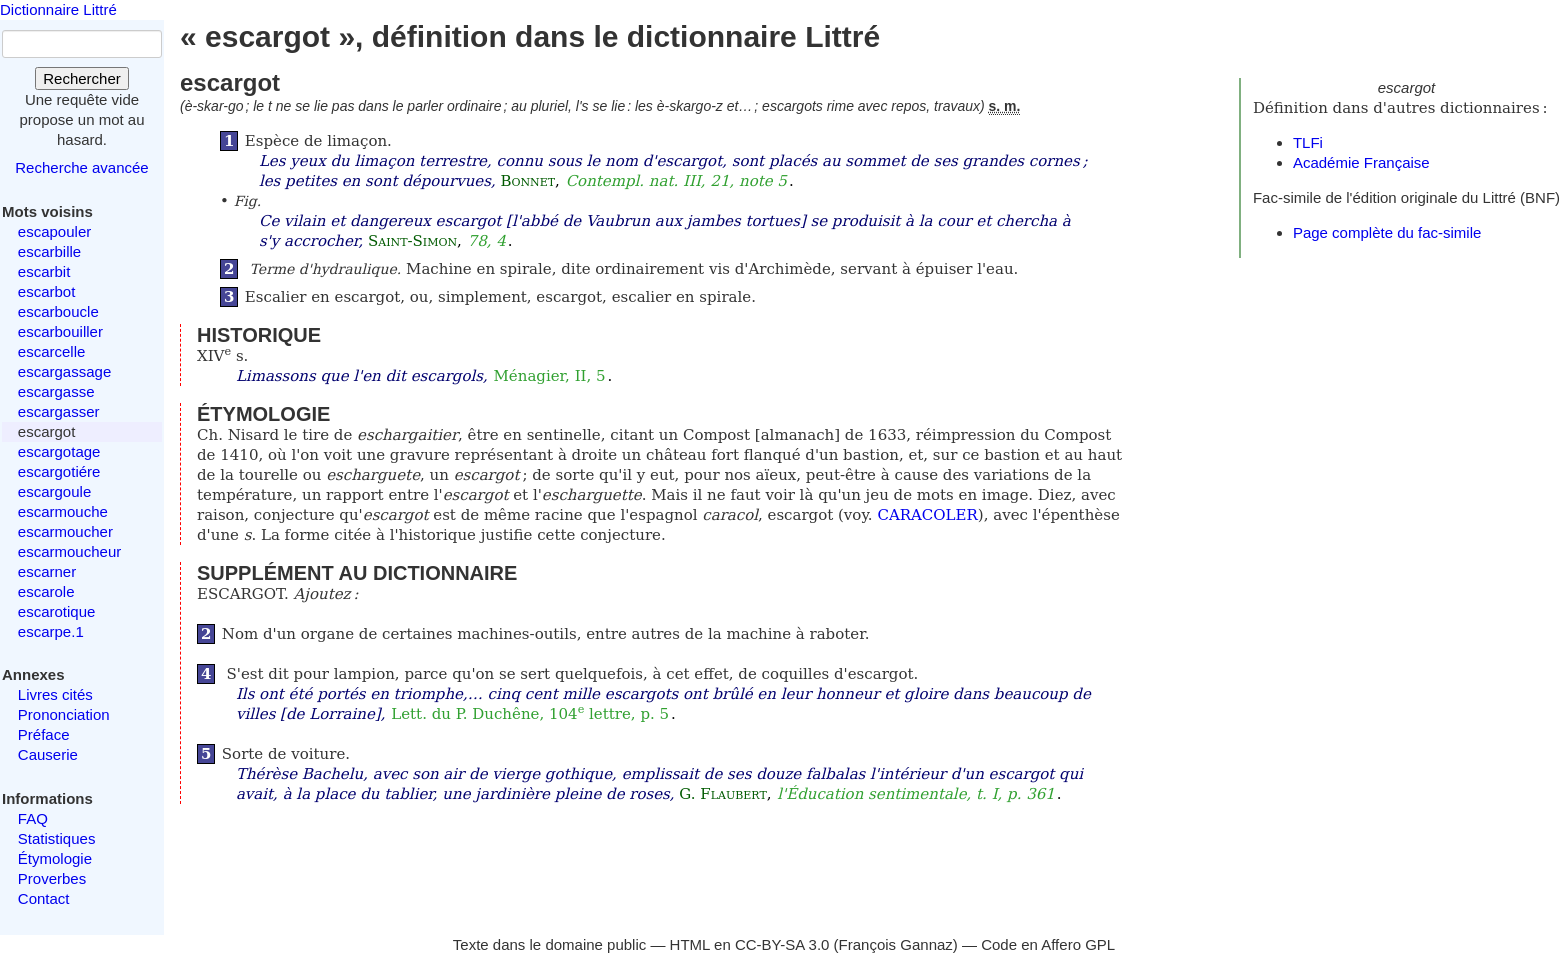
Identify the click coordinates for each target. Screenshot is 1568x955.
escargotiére (59, 471)
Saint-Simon (412, 241)
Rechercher (82, 78)
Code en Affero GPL (1048, 944)
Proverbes (52, 878)
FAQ (33, 818)
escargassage (64, 371)
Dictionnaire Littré (58, 9)
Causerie (48, 754)
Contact (44, 898)
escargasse (56, 391)
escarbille (49, 251)
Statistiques (57, 838)
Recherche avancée (81, 167)
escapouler (54, 231)
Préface (44, 734)
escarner (47, 571)
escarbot (47, 291)
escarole (46, 591)
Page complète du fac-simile (1387, 232)
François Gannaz (896, 944)
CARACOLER (927, 515)
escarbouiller (60, 331)
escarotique (57, 611)
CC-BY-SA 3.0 (782, 944)
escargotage (59, 451)
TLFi (1308, 142)
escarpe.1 (51, 631)
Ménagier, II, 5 (549, 376)
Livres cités (55, 694)
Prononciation (64, 714)
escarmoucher (65, 531)
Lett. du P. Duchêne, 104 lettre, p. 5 (530, 714)
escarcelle (52, 351)
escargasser (59, 411)
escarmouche (63, 511)
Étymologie (55, 858)
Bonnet (527, 181)
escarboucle (58, 311)
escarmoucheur (69, 551)
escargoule (54, 491)
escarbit (44, 271)
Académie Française (1361, 162)
